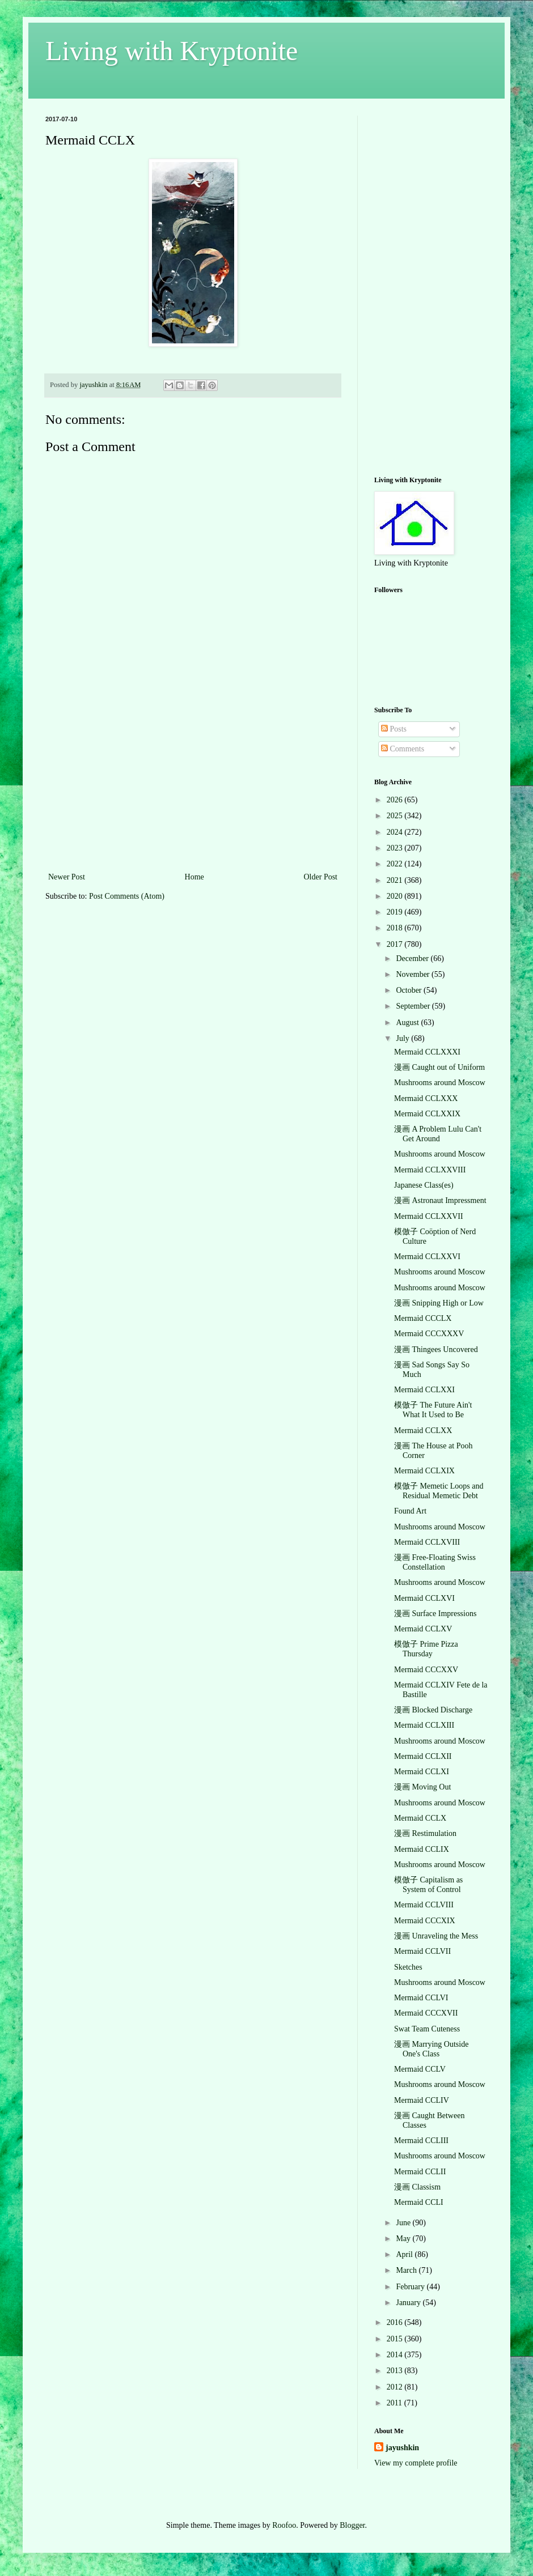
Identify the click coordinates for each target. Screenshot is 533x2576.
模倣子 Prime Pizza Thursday (426, 1649)
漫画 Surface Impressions (435, 1613)
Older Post (321, 877)
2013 (396, 2370)
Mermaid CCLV (420, 2069)
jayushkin (402, 2447)
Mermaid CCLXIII (424, 1725)
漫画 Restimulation (425, 1833)
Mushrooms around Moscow (439, 1082)
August (408, 1022)
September (414, 1006)
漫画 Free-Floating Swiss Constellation (435, 1562)
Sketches (408, 1967)
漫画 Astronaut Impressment (440, 1200)
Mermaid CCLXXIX (427, 1114)
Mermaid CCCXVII (426, 2013)
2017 (396, 944)
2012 (396, 2387)
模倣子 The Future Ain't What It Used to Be (433, 1410)
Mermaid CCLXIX (424, 1470)
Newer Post (66, 877)
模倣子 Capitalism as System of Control (428, 1885)
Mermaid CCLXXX (426, 1098)
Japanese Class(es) (424, 1185)
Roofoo (284, 2525)
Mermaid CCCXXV (426, 1669)
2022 (396, 864)
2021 (396, 880)
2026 (396, 800)
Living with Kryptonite (171, 51)
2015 (396, 2339)
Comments (402, 749)
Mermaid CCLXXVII (428, 1216)
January (409, 2302)
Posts (394, 729)
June (404, 2222)
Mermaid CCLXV (423, 1629)
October (410, 990)
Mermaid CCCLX (423, 1318)
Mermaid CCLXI (421, 1771)
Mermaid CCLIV (421, 2100)
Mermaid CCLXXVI (427, 1256)
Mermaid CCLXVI (424, 1598)
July (403, 1038)
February (411, 2286)
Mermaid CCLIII (421, 2140)
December (413, 958)
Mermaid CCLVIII (424, 1905)
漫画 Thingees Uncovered (436, 1349)
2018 (396, 928)
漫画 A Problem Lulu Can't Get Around (437, 1134)
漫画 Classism (417, 2187)
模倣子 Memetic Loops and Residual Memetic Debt (438, 1491)
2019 (396, 912)
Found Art (410, 1511)
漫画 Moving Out (422, 1787)
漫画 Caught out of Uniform (439, 1067)
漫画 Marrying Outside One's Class (431, 2049)
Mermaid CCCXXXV (429, 1333)
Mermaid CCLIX (421, 1849)
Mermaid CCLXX (423, 1430)
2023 (396, 848)
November (414, 974)
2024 (396, 832)
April (405, 2254)
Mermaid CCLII (420, 2171)
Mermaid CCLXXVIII (430, 1170)
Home (194, 877)
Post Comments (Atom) (126, 896)
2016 (396, 2322)
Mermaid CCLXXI (424, 1389)
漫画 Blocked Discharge (433, 1710)
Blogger (352, 2525)
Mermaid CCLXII (422, 1756)
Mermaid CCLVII (422, 1951)
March (407, 2270)
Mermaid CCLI (418, 2202)
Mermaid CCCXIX (424, 1920)
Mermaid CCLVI (421, 1997)
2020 (396, 896)
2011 (395, 2403)
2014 (396, 2354)
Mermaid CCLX (420, 1818)
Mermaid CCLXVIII (427, 1542)
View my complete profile (416, 2463)
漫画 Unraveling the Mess (436, 1936)
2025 (396, 815)
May (404, 2238)
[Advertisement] (193, 785)
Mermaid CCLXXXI (427, 1052)
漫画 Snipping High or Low (439, 1303)
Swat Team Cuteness (427, 2029)
